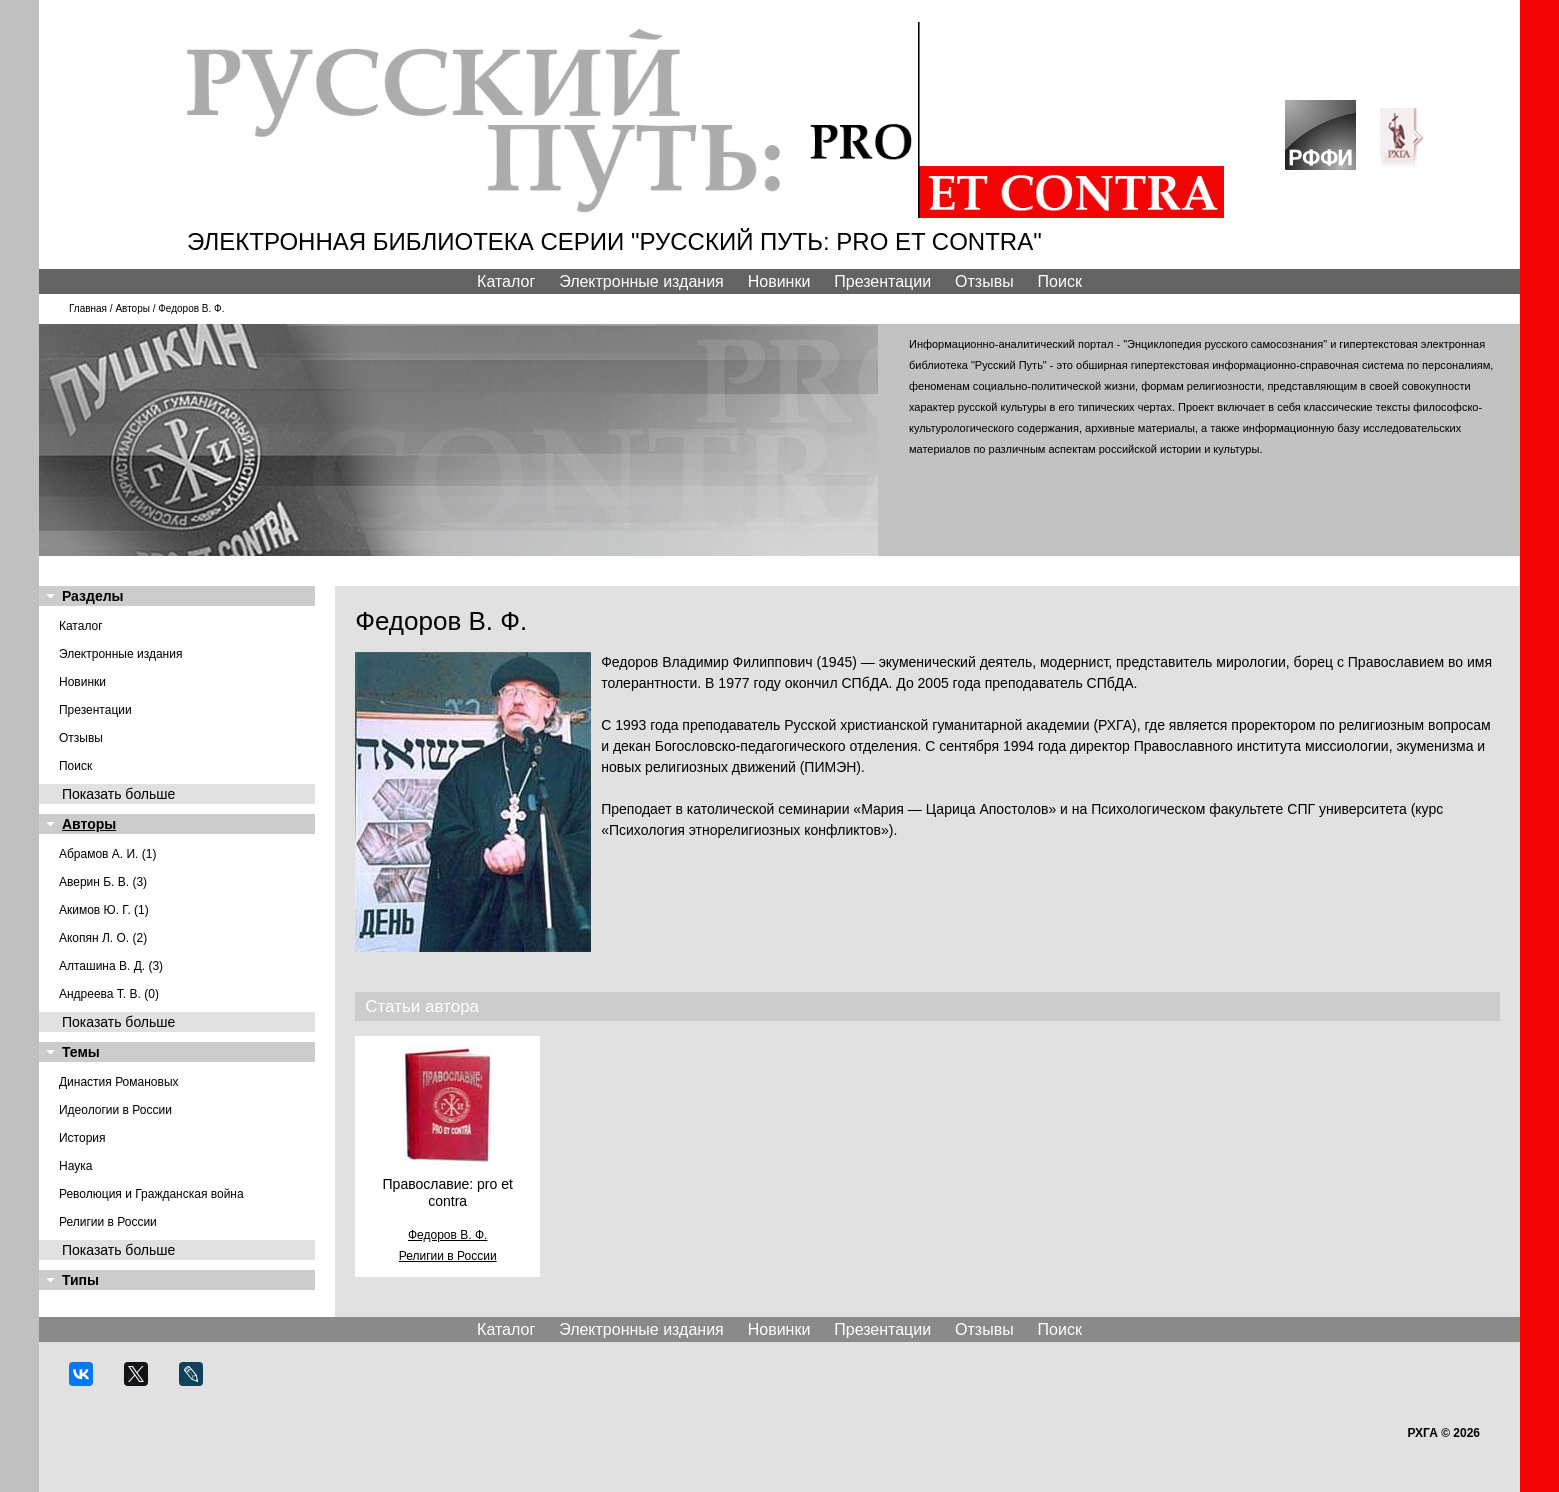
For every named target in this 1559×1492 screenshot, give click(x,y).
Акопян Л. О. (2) (103, 938)
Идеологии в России (115, 1110)
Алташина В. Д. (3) (111, 966)
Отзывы (984, 281)
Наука (75, 1166)
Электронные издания (641, 281)
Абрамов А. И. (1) (108, 854)
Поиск (1060, 281)
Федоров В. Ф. (447, 1235)
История (82, 1138)
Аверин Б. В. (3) (103, 882)
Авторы (132, 308)
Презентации (882, 281)
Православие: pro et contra (448, 1192)
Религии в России (108, 1222)
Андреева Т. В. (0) (109, 994)
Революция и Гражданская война (151, 1194)
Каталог (506, 281)
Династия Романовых (119, 1082)
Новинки (779, 281)
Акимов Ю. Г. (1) (104, 910)
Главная (88, 308)
